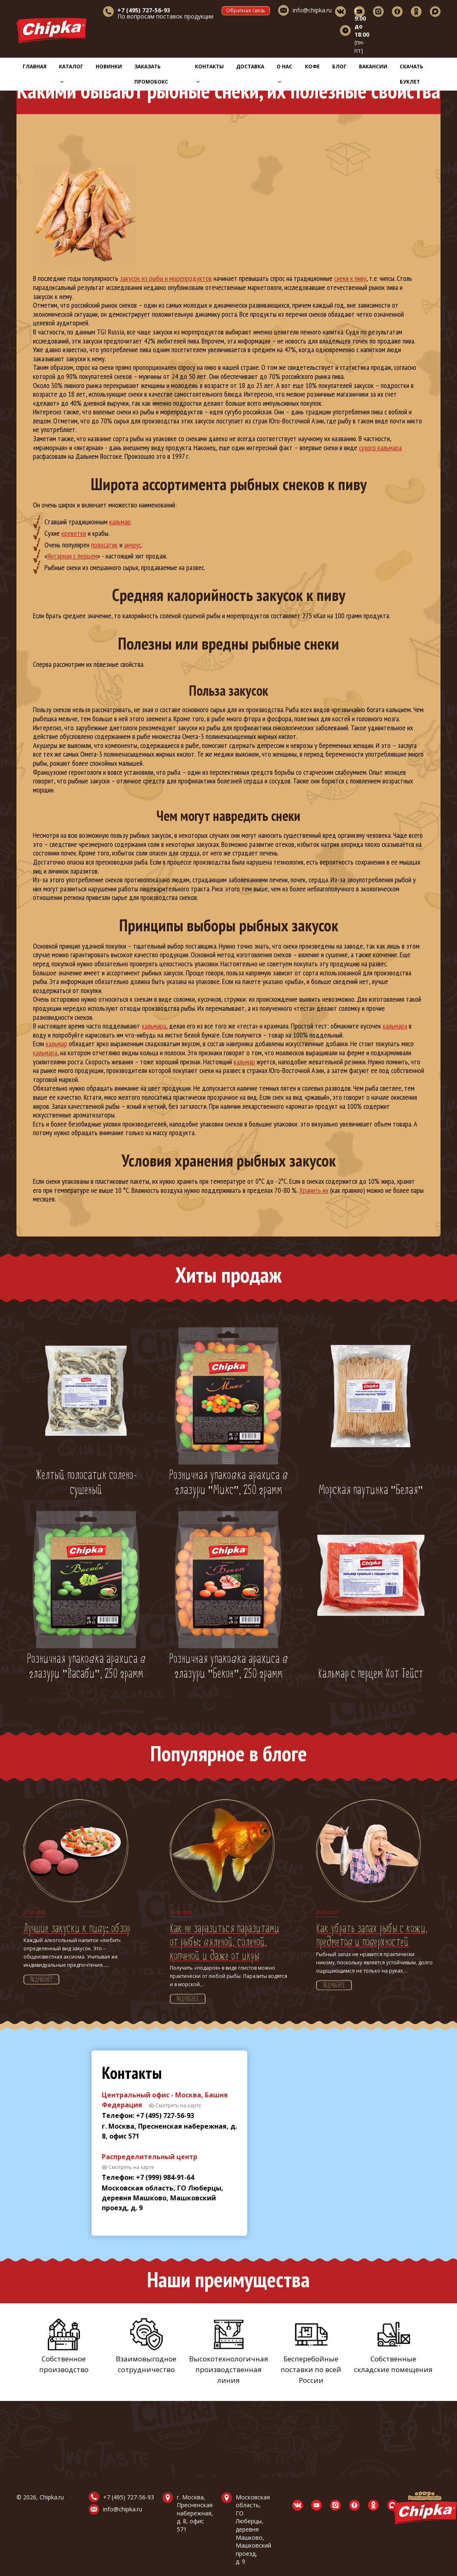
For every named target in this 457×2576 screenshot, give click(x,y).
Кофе (312, 66)
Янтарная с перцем (72, 556)
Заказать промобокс (151, 74)
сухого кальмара (380, 447)
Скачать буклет (411, 74)
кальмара (154, 1026)
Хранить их (313, 1190)
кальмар (120, 521)
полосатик (104, 544)
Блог (339, 66)
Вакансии (373, 66)
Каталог (71, 73)
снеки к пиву (350, 278)
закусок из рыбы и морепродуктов (166, 278)
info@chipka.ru (312, 10)
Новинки (109, 66)
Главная (35, 66)
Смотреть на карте (178, 2105)
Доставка (250, 66)
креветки (73, 533)
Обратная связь (245, 10)
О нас (284, 73)
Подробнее (41, 1980)
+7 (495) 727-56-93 (128, 2497)
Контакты (209, 73)
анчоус (132, 544)
